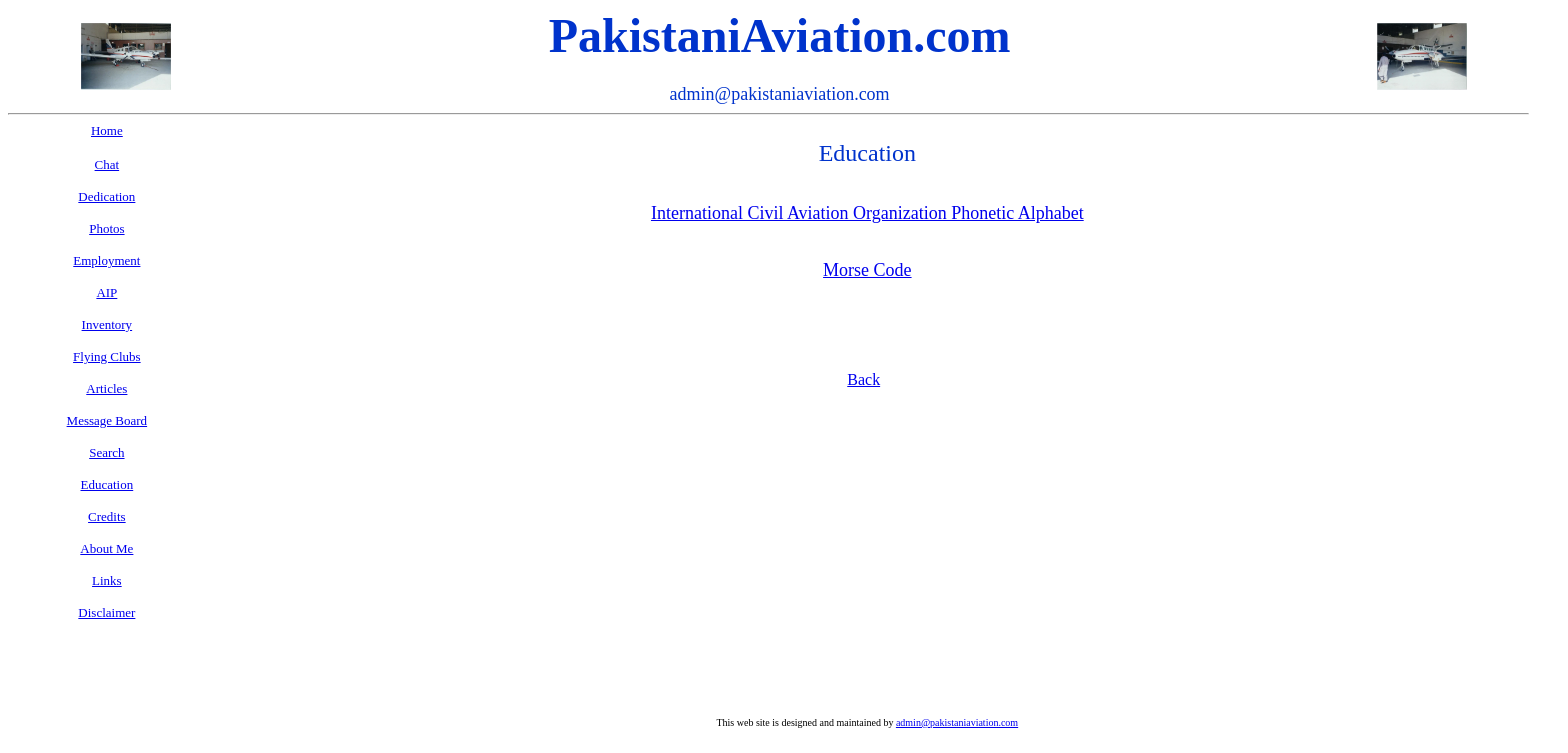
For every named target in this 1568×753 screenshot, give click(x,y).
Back (863, 379)
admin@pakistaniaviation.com (957, 722)
